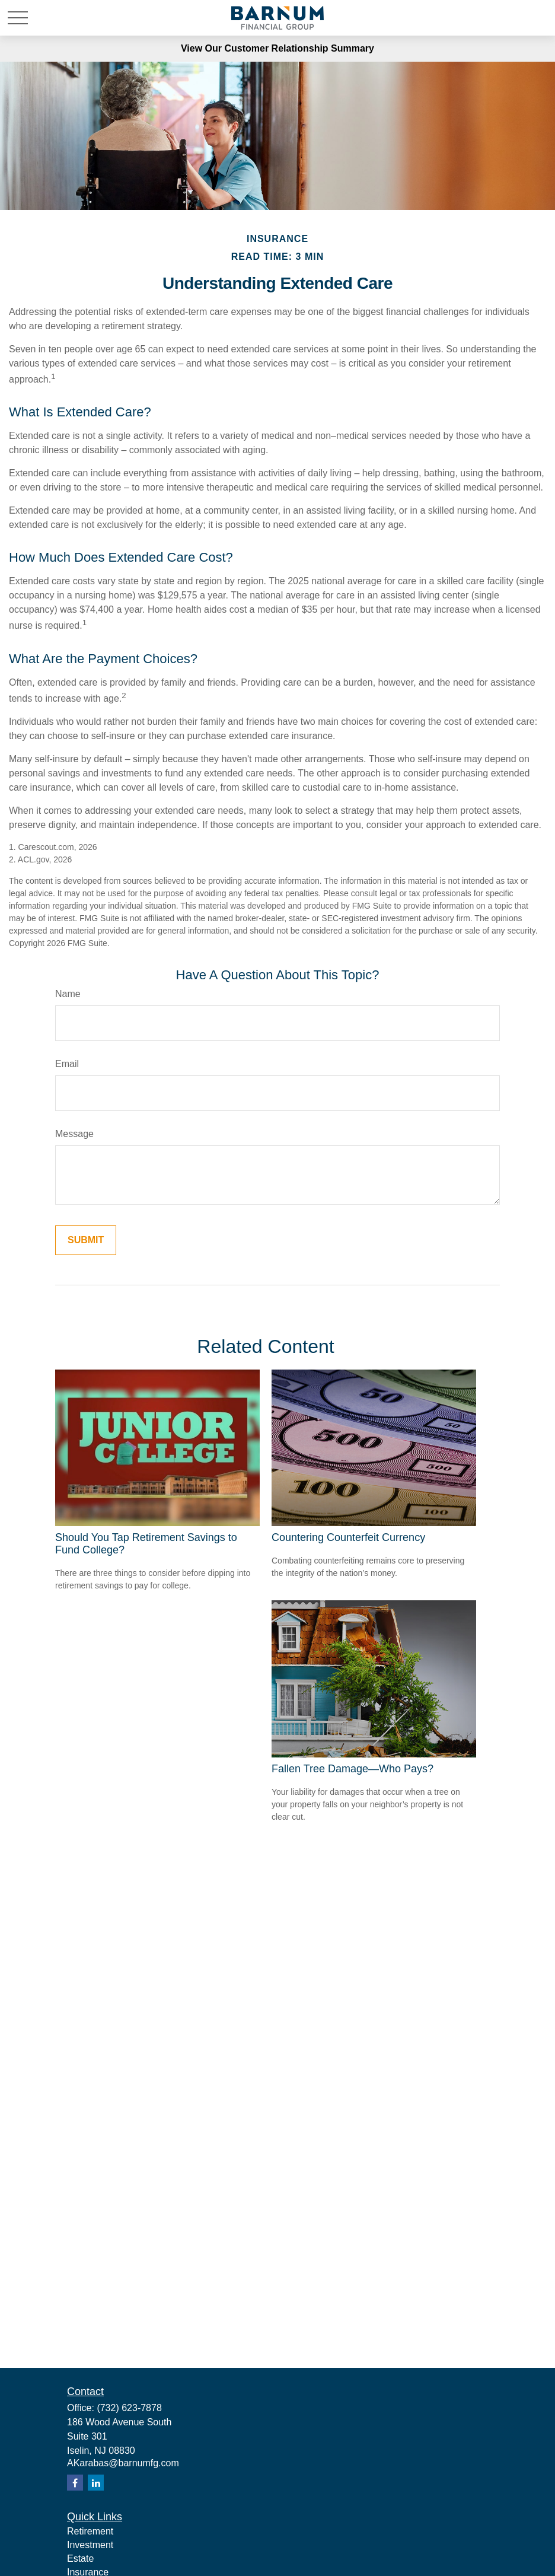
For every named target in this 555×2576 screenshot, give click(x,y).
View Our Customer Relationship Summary (277, 48)
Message (74, 1134)
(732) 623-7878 (129, 2408)
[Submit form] (85, 1240)
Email (67, 1064)
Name (68, 994)
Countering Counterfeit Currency (348, 1537)
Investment (90, 2545)
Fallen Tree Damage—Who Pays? (352, 1769)
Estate (80, 2558)
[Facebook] (75, 2483)
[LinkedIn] (96, 2483)
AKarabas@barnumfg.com (123, 2463)
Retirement (90, 2531)
